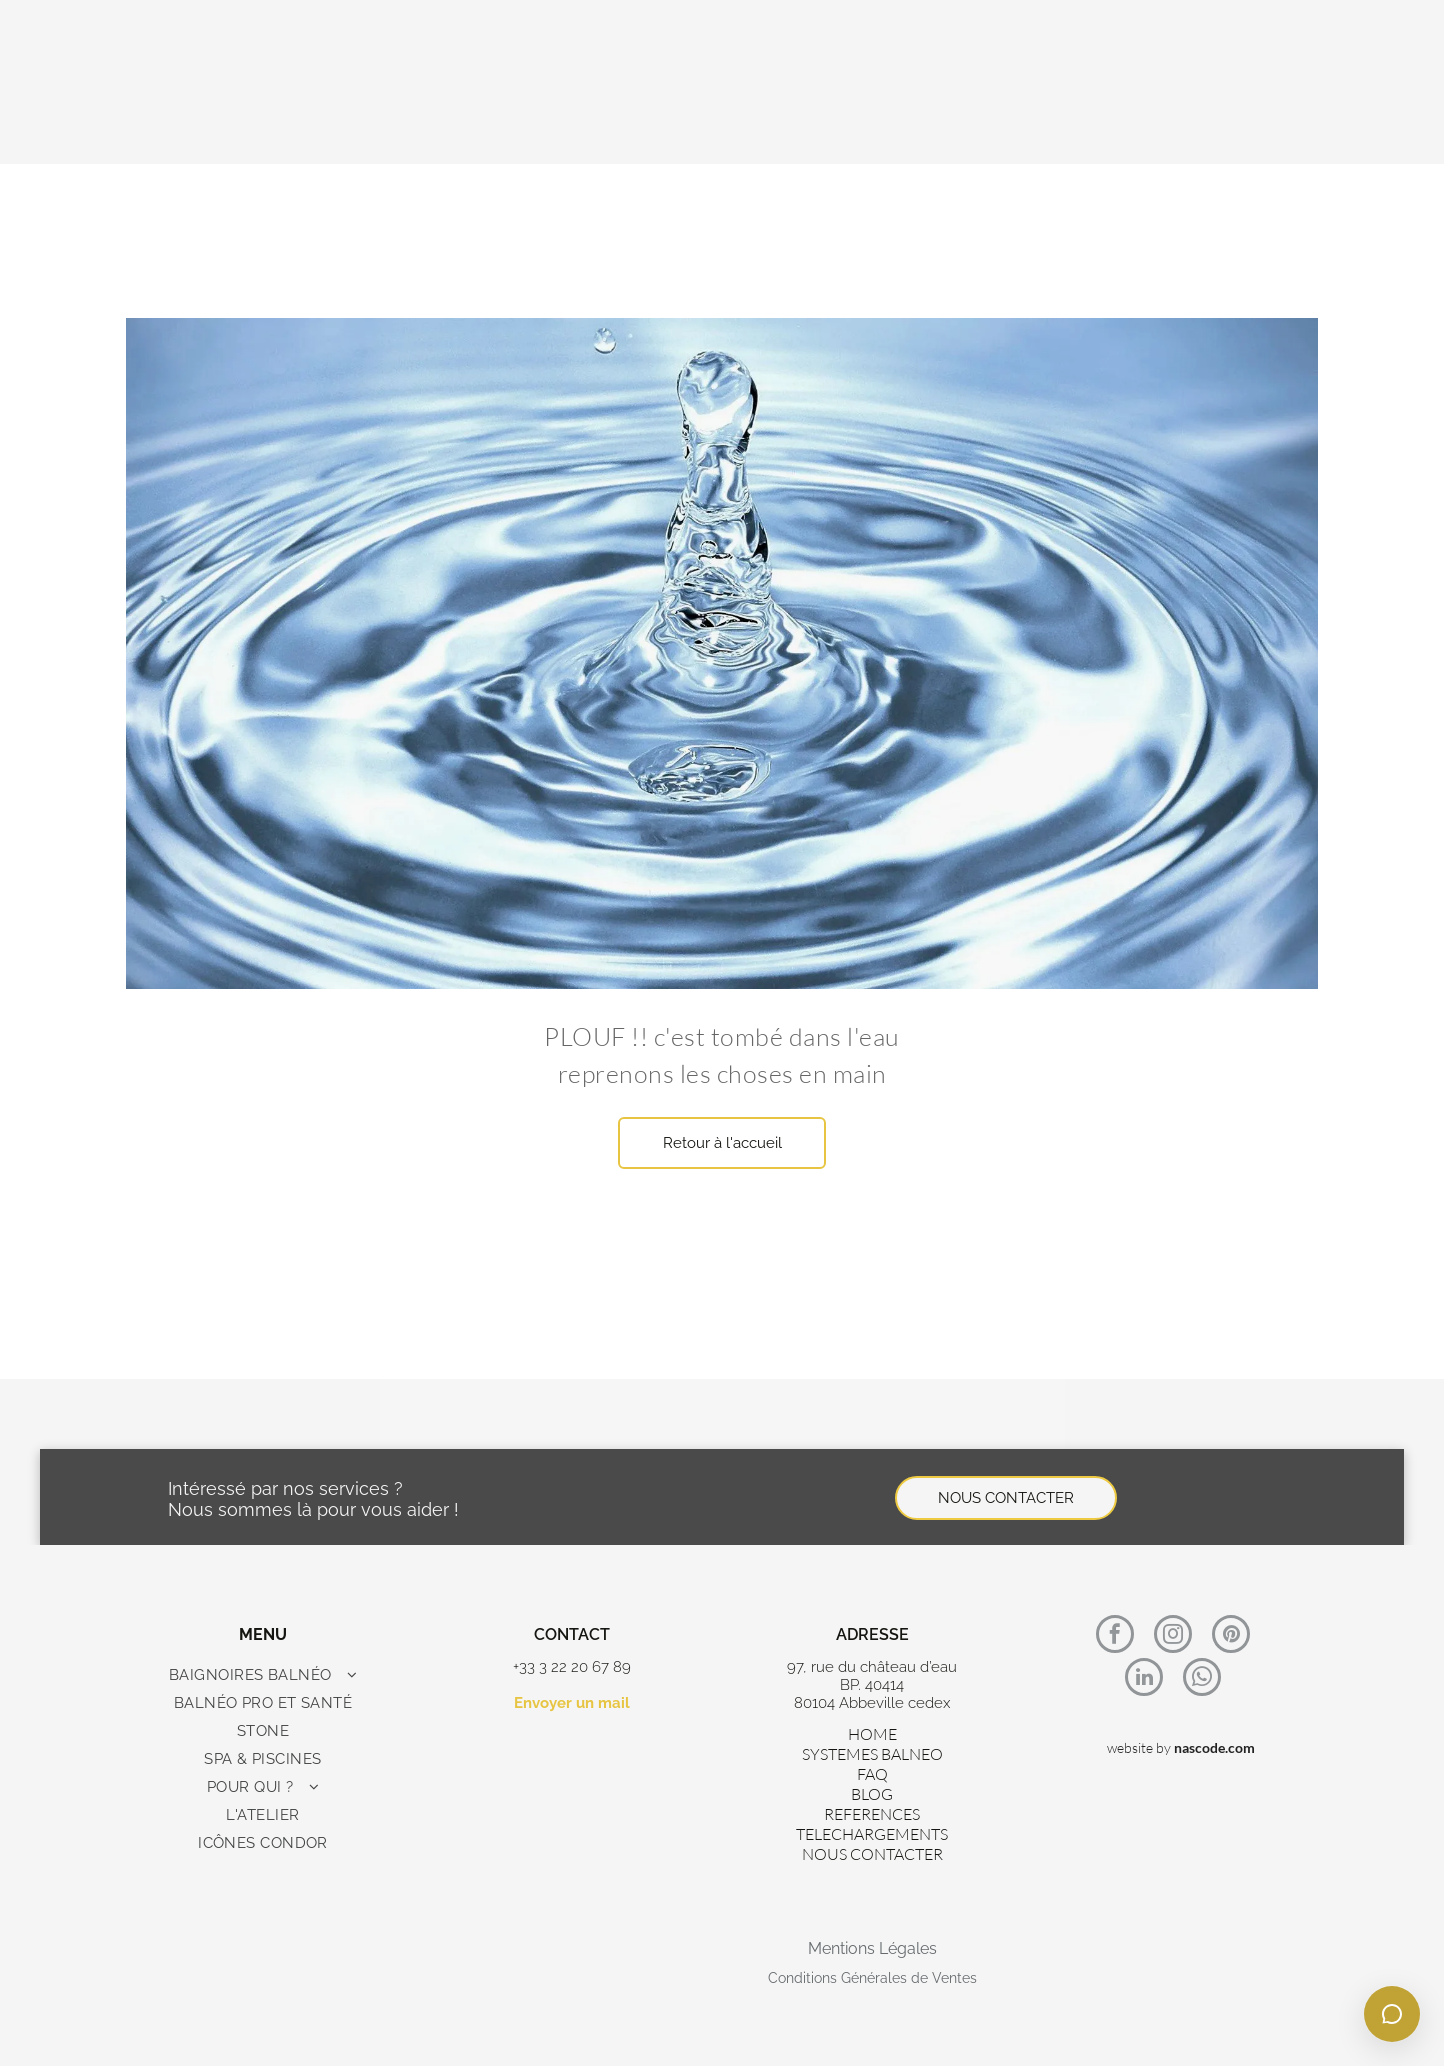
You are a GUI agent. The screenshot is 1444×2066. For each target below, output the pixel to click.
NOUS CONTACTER (872, 1854)
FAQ (872, 1774)
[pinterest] (1231, 1636)
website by (1139, 1747)
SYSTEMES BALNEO (872, 1754)
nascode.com (1214, 1747)
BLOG (872, 1794)
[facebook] (1115, 1636)
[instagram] (1173, 1636)
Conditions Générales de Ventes (872, 1978)
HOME (872, 1734)
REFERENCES (872, 1814)
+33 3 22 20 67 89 (572, 1667)
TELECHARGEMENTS (872, 1834)
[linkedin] (1144, 1679)
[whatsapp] (1202, 1679)
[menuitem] (263, 1675)
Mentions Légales (872, 1948)
